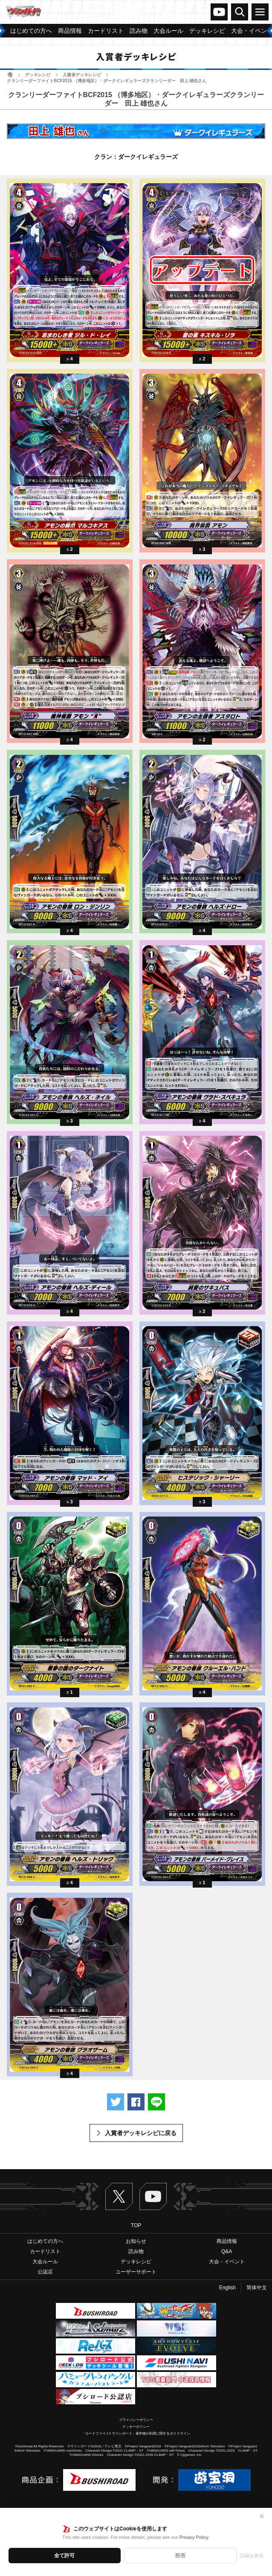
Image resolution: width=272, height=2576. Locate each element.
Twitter (119, 2196)
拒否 (180, 2556)
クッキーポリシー (136, 2427)
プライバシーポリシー (136, 2420)
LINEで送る (156, 2101)
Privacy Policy (193, 2537)
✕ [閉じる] (261, 2516)
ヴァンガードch (219, 11)
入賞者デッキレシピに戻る (141, 2133)
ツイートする (115, 2101)
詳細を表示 (251, 2555)
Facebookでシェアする (136, 2101)
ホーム (10, 74)
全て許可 (64, 2556)
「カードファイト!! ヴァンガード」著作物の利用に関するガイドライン (136, 2433)
